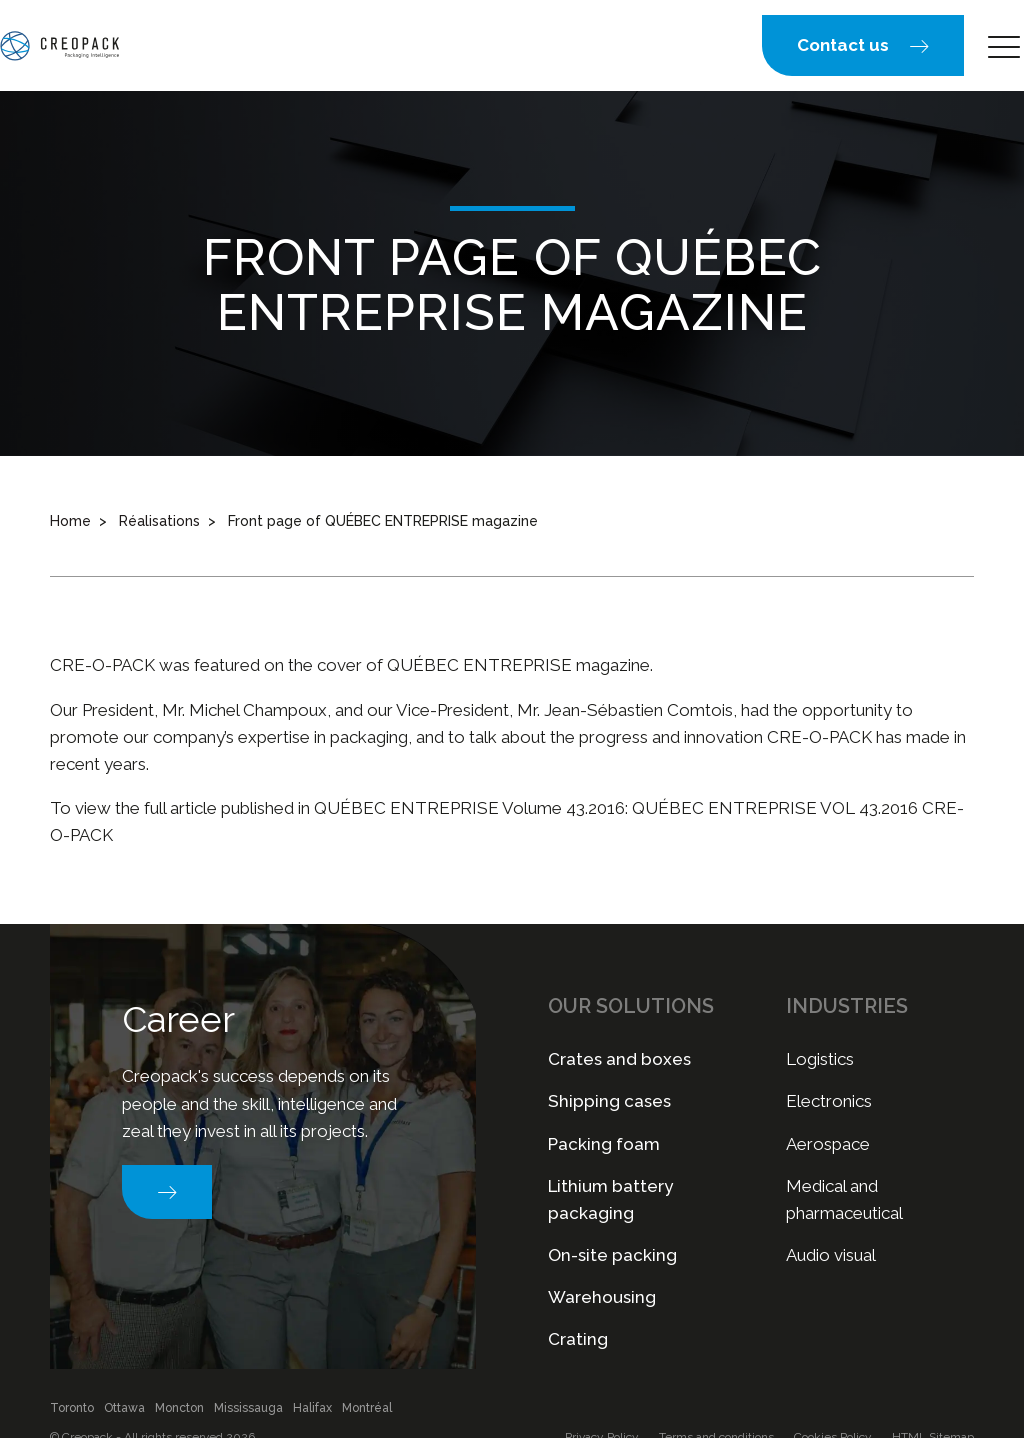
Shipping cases (609, 1101)
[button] (863, 45)
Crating (578, 1339)
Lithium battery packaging (610, 1199)
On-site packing (612, 1255)
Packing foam (604, 1144)
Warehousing (602, 1297)
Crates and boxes (619, 1059)
